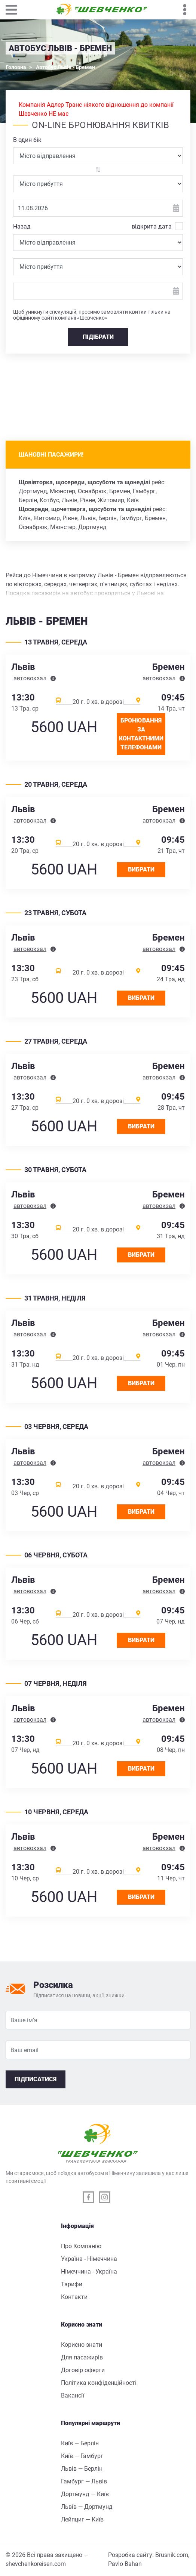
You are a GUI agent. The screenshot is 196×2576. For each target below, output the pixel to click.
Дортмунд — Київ (85, 2494)
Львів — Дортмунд (87, 2506)
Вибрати (141, 869)
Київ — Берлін (80, 2443)
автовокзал (29, 678)
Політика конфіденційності (99, 2382)
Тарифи (71, 2284)
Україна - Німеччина (89, 2258)
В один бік (27, 139)
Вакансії (72, 2395)
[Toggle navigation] (15, 9)
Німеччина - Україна (89, 2271)
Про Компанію (81, 2246)
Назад (22, 226)
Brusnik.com (171, 2554)
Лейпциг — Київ (82, 2519)
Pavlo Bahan (125, 2563)
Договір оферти (83, 2370)
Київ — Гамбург (82, 2456)
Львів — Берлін (81, 2468)
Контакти (74, 2296)
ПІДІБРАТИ (98, 337)
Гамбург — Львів (84, 2481)
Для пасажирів (82, 2357)
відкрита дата (152, 226)
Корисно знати (81, 2344)
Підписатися (35, 2079)
